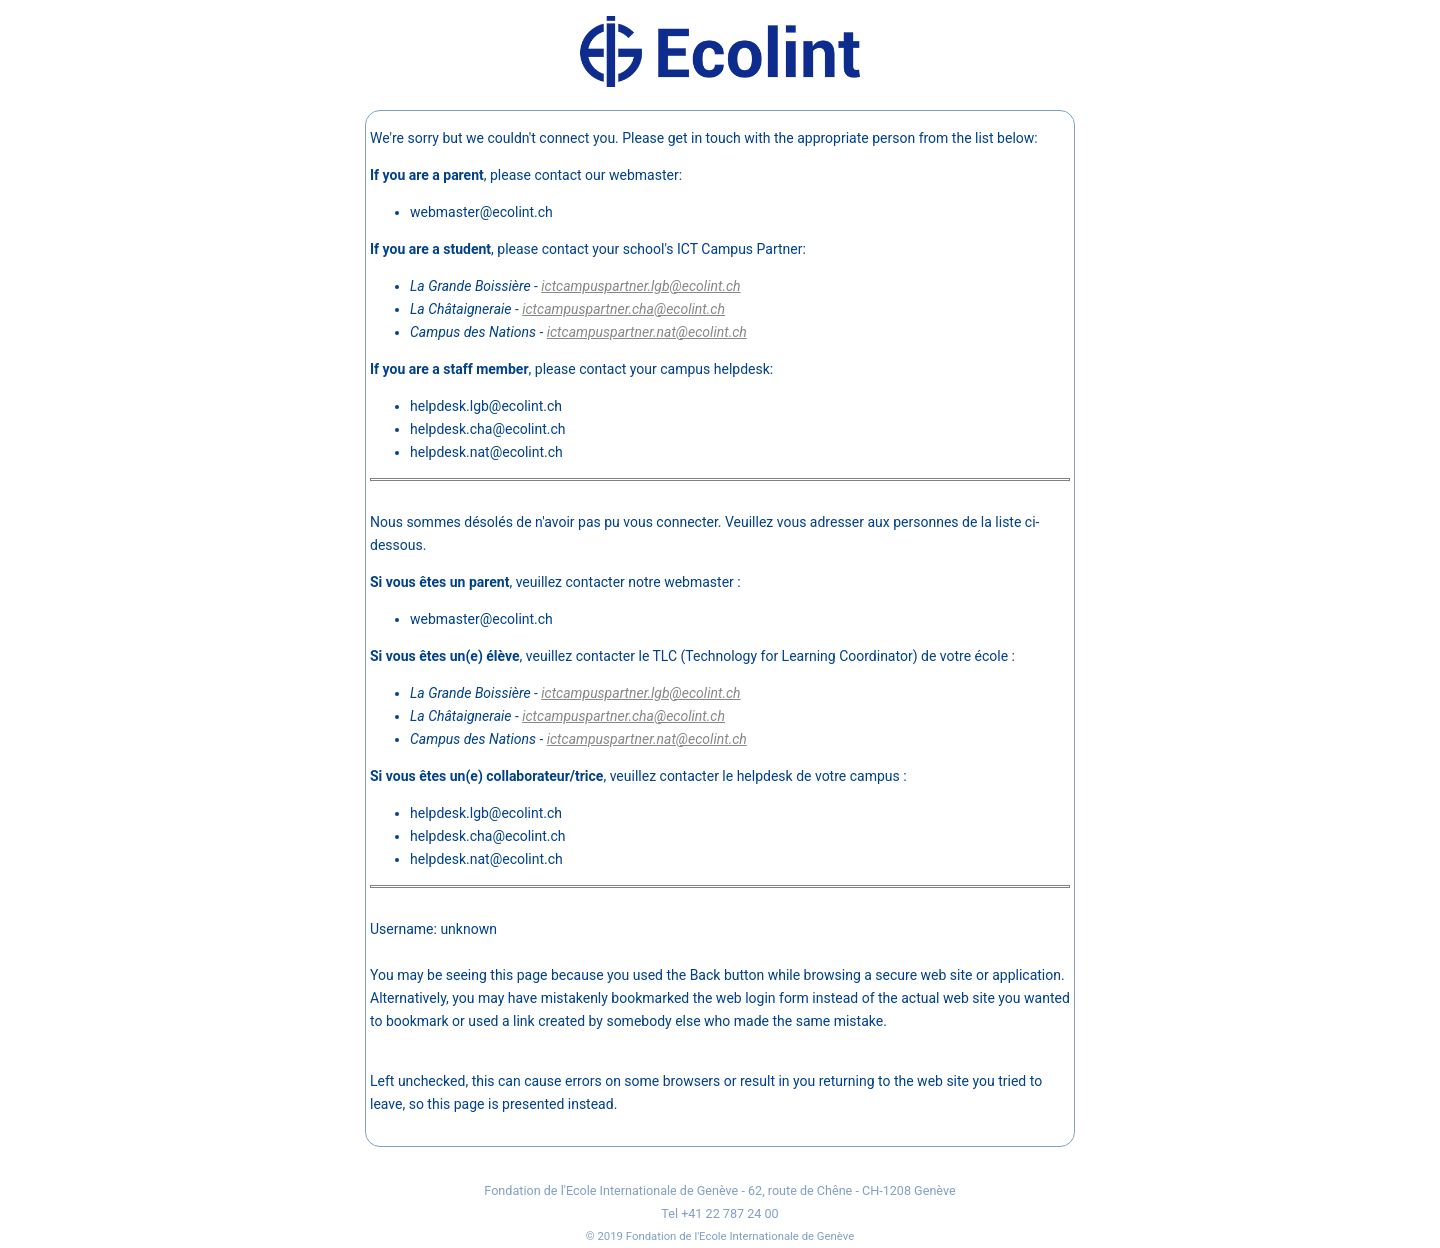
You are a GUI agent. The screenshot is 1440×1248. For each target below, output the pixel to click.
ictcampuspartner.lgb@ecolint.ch (640, 286)
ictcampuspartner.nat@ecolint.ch (647, 332)
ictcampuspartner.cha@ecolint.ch (623, 309)
